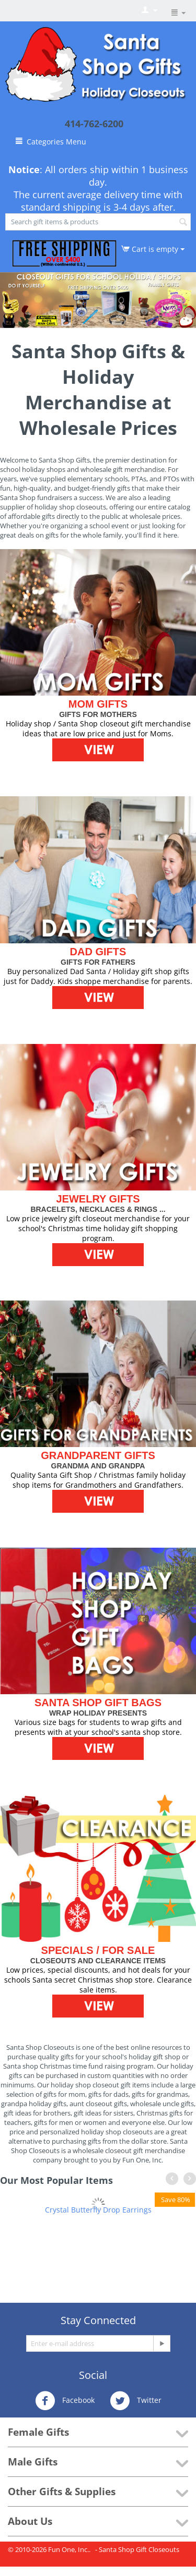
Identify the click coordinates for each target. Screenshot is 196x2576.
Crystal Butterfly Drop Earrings (98, 2210)
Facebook (65, 2401)
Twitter (136, 2401)
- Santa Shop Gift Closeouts (137, 2549)
